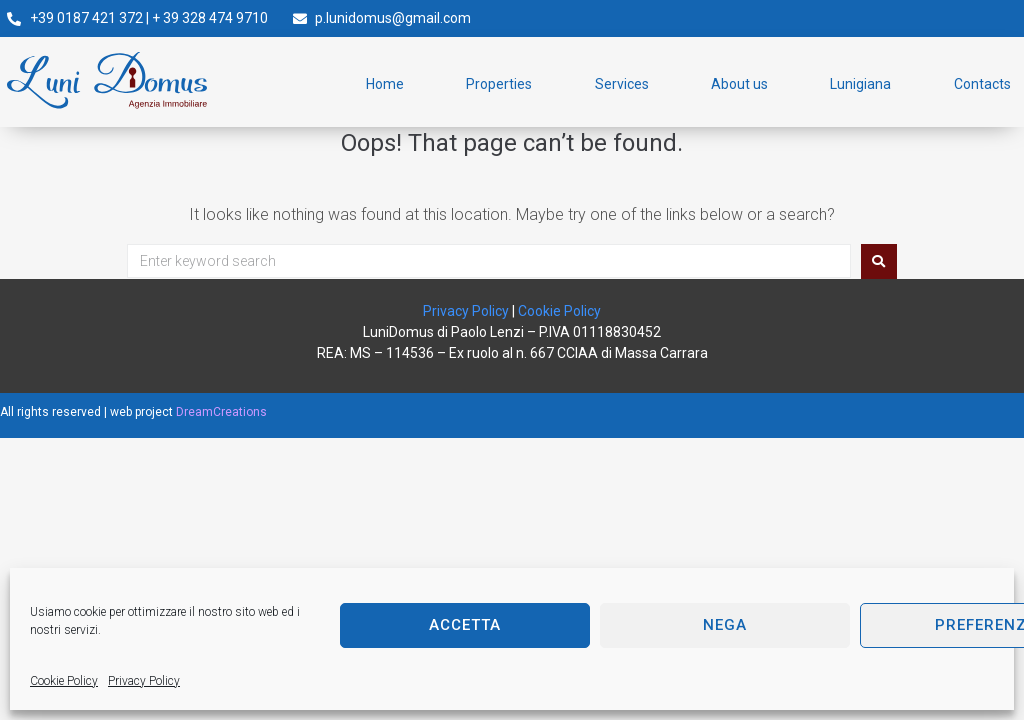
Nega (725, 625)
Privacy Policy (144, 681)
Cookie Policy (64, 681)
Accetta (465, 625)
